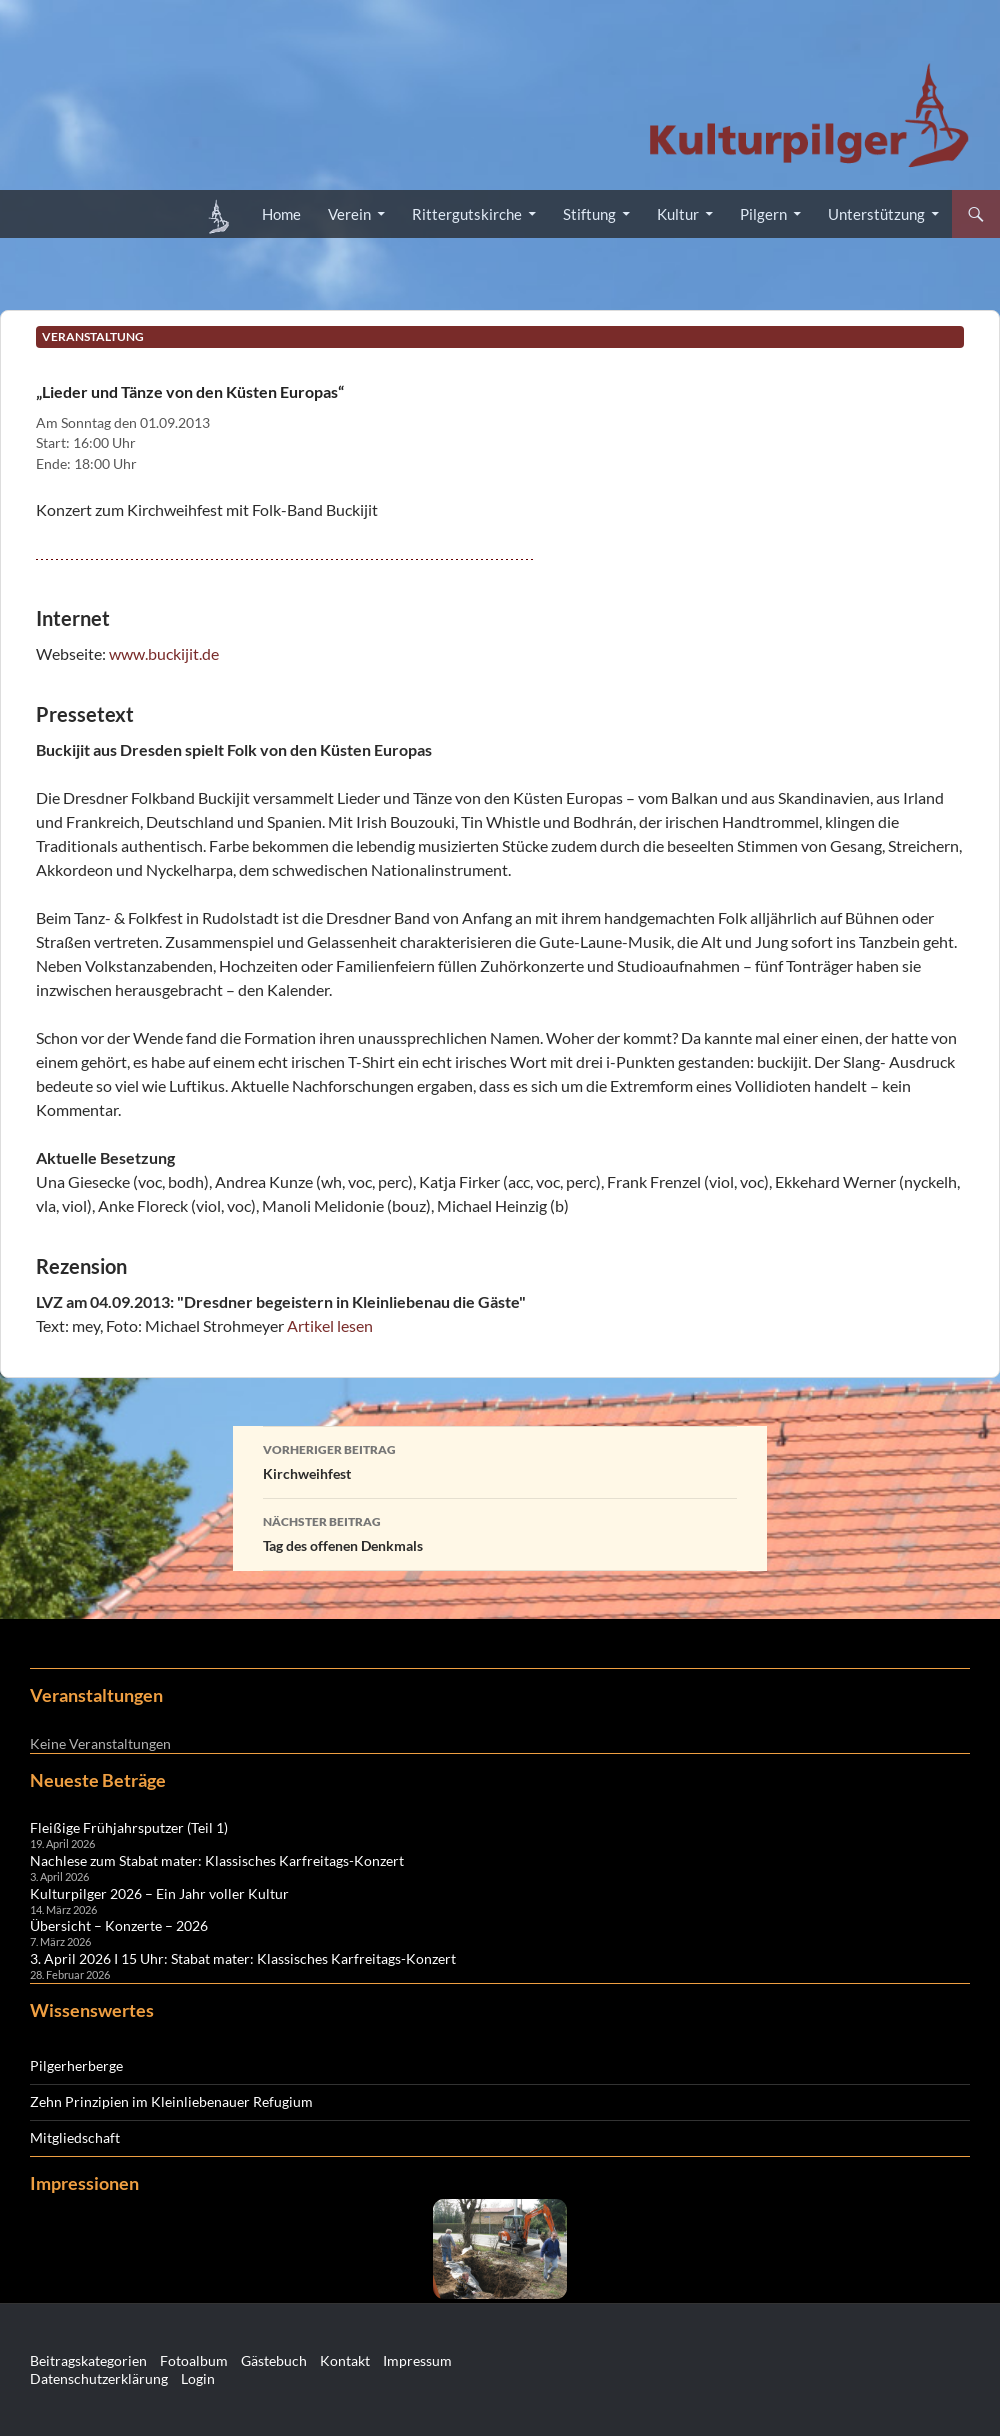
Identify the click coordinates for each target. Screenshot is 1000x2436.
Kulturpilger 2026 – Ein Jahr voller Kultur (159, 1893)
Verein (349, 214)
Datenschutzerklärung (99, 2378)
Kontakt (345, 2360)
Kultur (678, 214)
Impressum (417, 2360)
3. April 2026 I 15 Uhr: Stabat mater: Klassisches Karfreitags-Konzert (243, 1958)
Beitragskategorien (88, 2360)
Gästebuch (274, 2360)
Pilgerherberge (76, 2065)
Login (198, 2378)
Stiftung (589, 214)
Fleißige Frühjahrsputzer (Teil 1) (129, 1827)
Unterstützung (876, 214)
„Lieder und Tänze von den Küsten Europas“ (190, 391)
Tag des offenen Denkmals (500, 1532)
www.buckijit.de (164, 653)
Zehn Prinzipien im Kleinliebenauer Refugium (171, 2101)
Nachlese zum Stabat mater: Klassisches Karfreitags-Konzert (217, 1860)
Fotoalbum (194, 2360)
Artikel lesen (330, 1325)
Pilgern (763, 214)
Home (281, 214)
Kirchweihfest (500, 1460)
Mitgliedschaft (75, 2137)
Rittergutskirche (467, 214)
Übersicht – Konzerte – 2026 (119, 1925)
